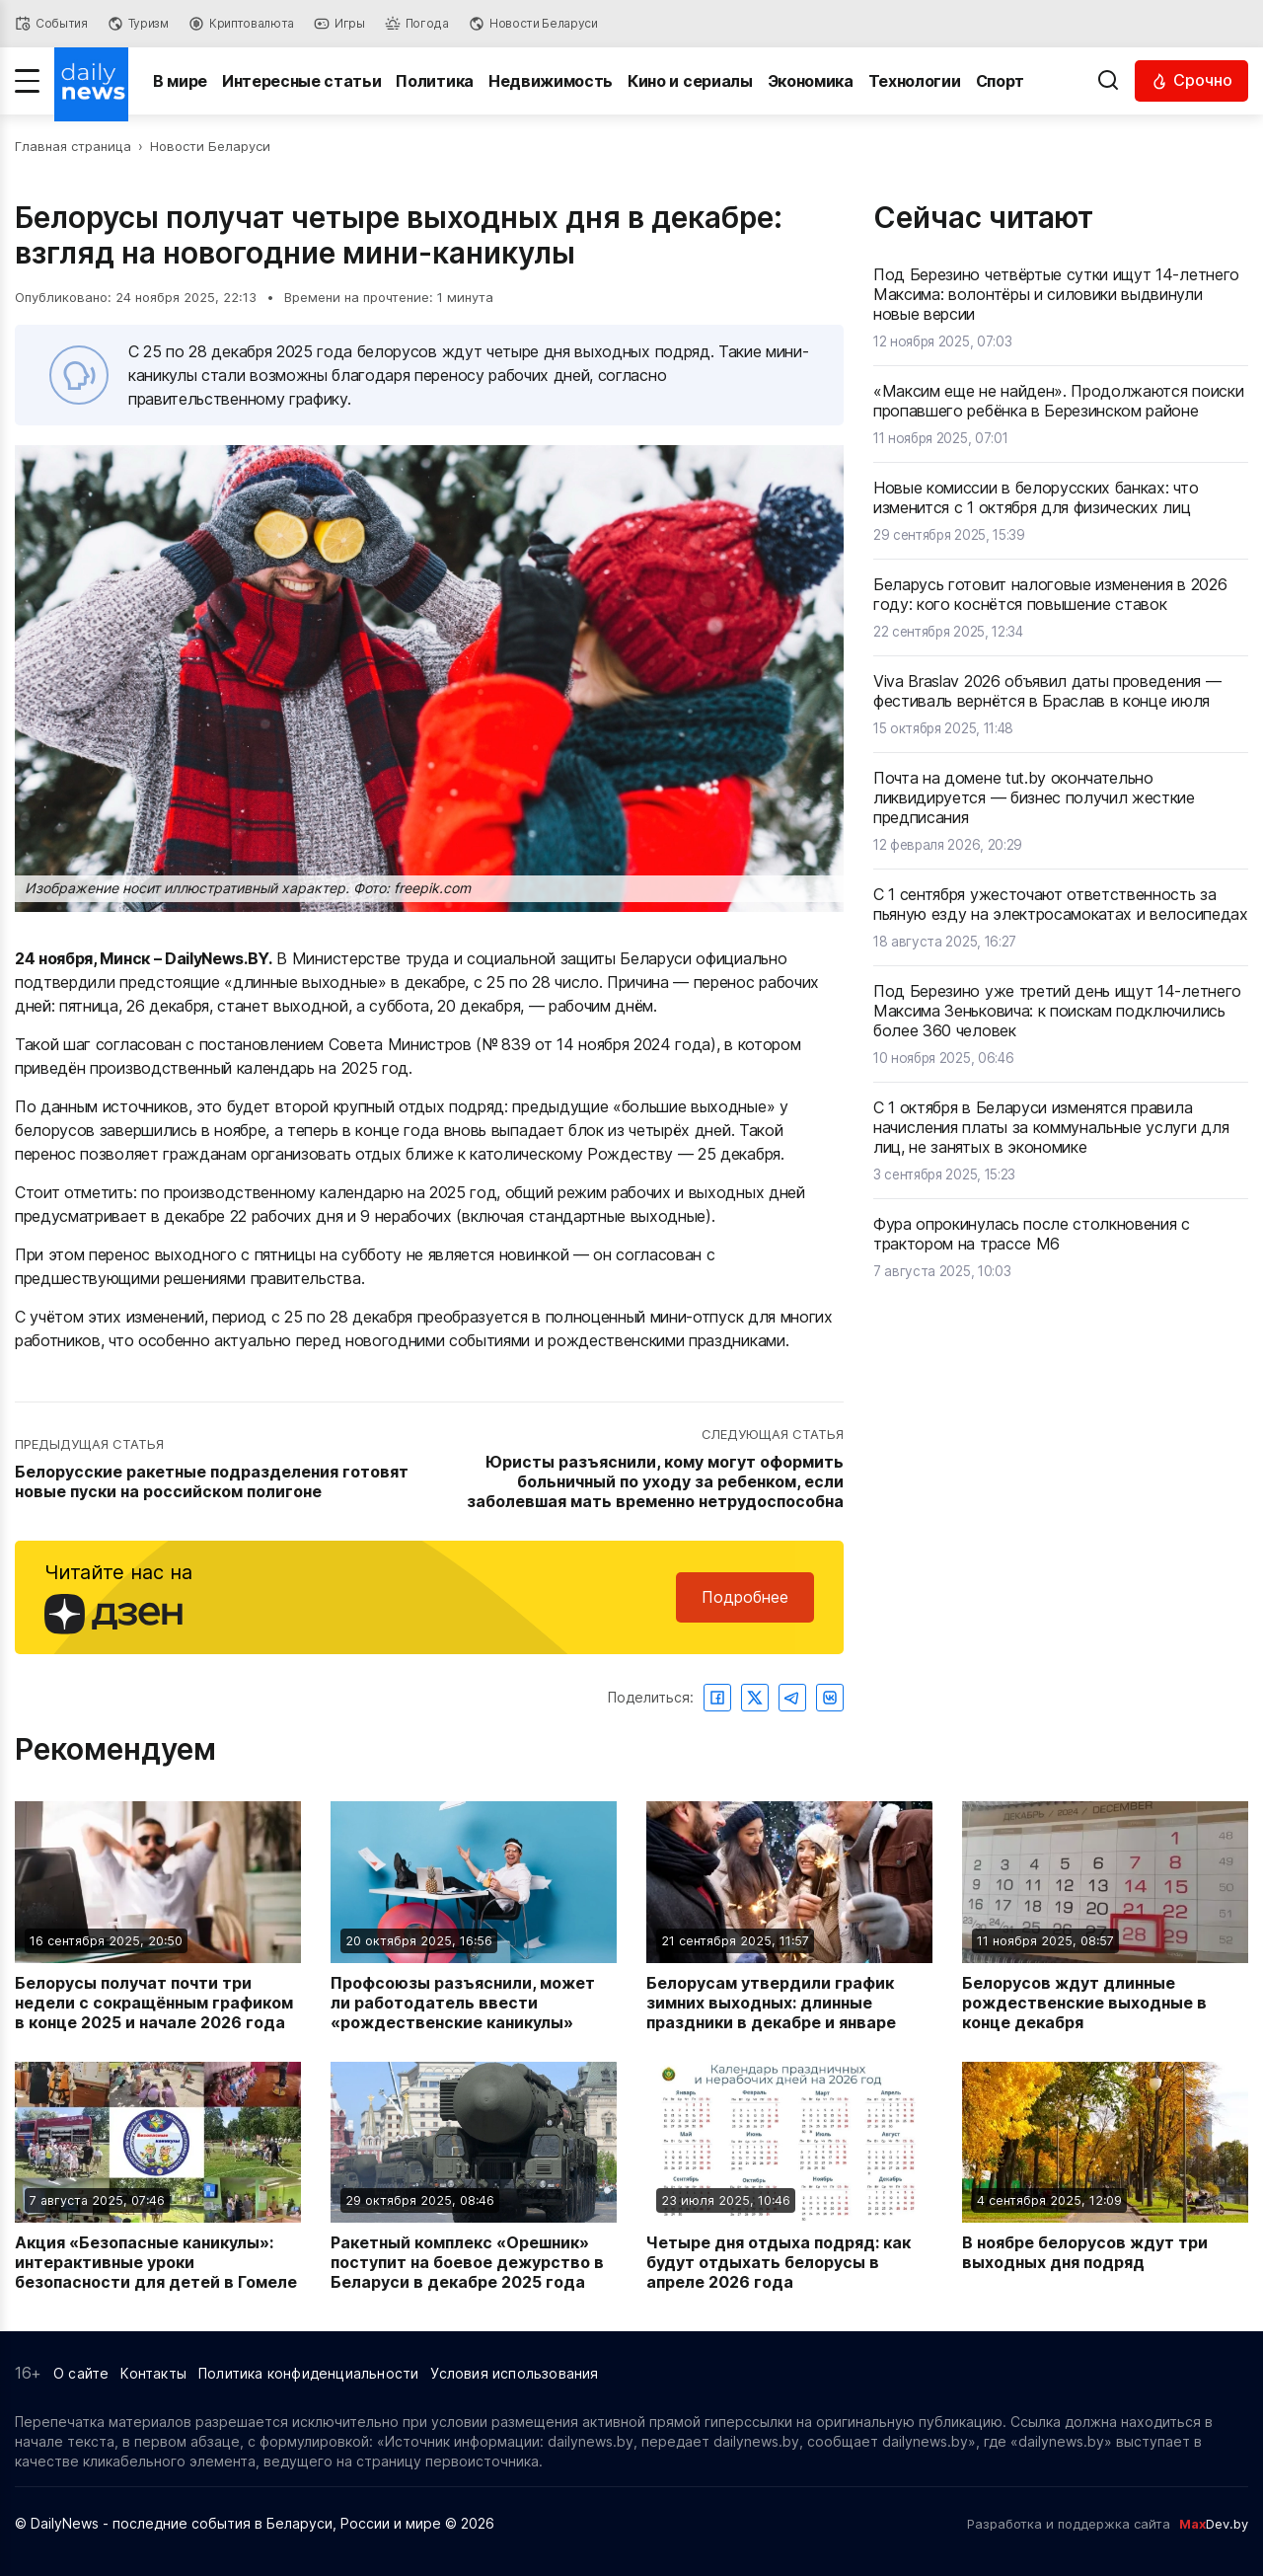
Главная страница (73, 146)
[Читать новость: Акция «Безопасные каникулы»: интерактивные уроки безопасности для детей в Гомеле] (158, 2177)
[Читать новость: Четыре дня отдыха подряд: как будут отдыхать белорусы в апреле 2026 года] (789, 2177)
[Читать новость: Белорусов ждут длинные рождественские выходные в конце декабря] (1105, 1916)
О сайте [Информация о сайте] (81, 2373)
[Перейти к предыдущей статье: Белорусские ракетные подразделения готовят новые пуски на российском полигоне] (219, 1469)
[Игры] (339, 24)
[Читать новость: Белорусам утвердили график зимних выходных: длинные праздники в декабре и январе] (789, 1916)
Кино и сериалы (690, 81)
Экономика (811, 81)
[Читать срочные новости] (1191, 80)
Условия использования (514, 2373)
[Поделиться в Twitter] (755, 1697)
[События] (51, 24)
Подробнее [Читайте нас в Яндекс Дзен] (745, 1597)
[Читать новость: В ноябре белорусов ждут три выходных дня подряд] (1105, 2177)
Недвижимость (550, 81)
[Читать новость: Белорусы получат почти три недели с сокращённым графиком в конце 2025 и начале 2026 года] (158, 1916)
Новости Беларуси (210, 146)
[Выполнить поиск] (1108, 81)
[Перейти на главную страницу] (91, 80)
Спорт (1000, 81)
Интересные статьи (302, 81)
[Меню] (27, 81)
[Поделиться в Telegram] (792, 1697)
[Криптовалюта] (241, 24)
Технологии (914, 81)
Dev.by (1213, 2524)
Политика (435, 81)
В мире (180, 81)
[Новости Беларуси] (533, 24)
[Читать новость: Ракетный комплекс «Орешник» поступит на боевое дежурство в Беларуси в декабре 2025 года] (474, 2177)
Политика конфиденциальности (308, 2373)
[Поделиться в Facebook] (717, 1697)
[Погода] (417, 24)
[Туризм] (138, 24)
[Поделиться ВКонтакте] (830, 1697)
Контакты (153, 2373)
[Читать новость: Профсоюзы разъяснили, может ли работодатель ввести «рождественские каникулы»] (474, 1916)
